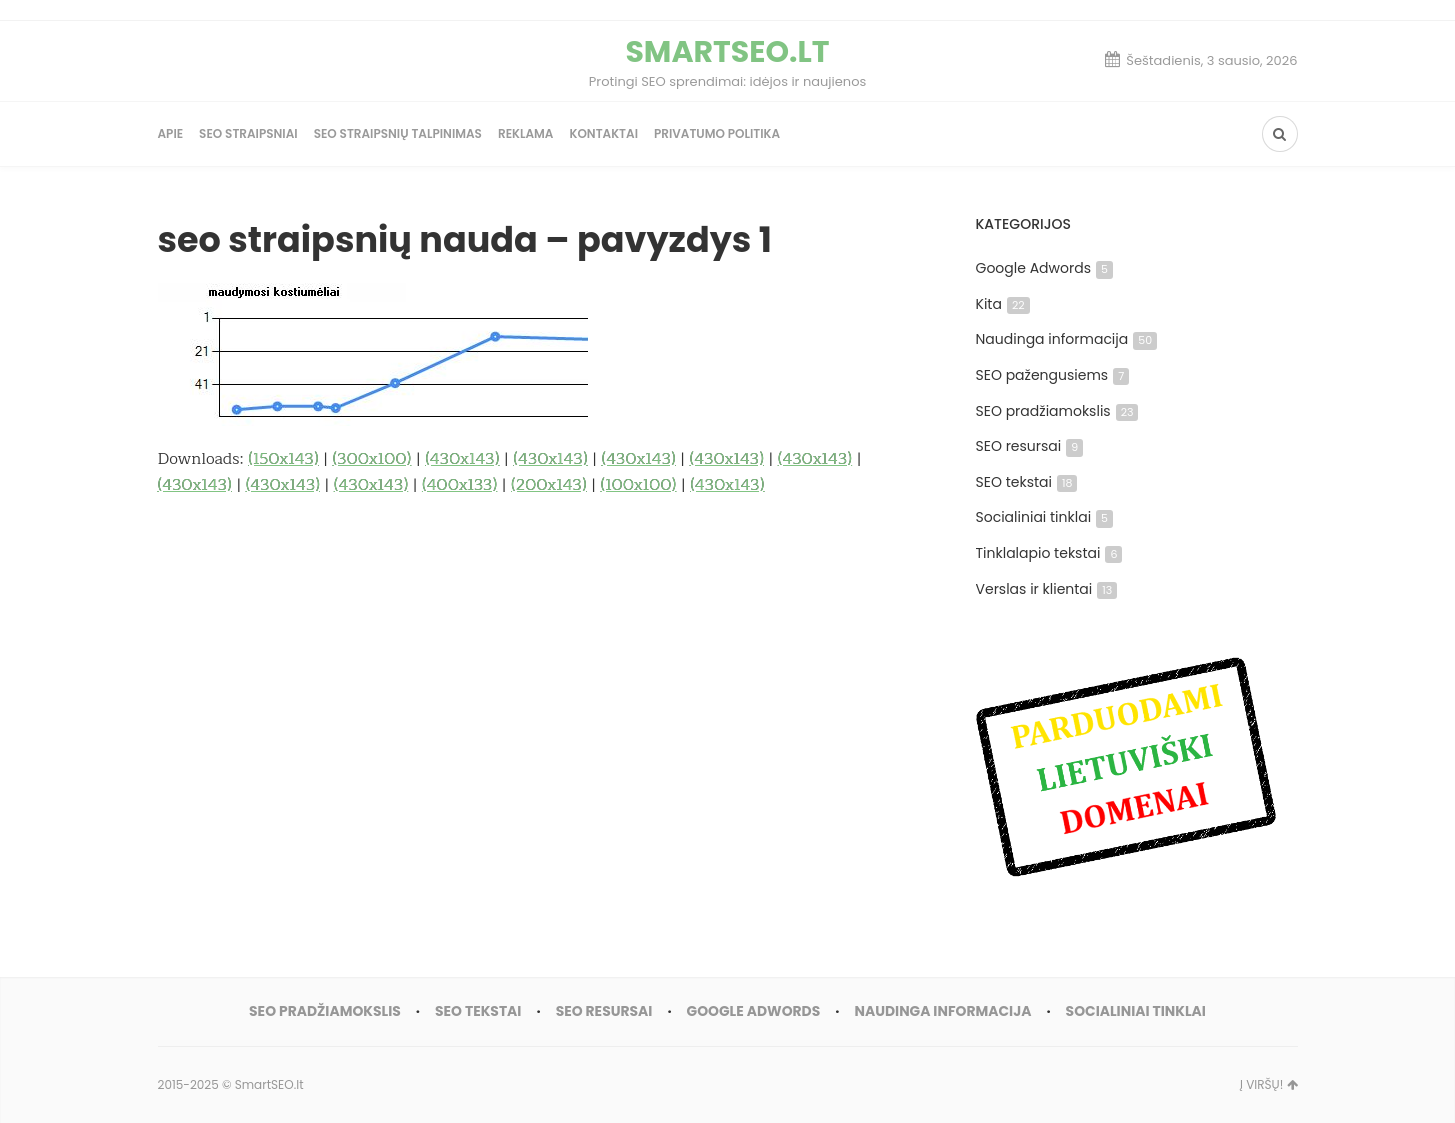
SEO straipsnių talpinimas (398, 133)
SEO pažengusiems (1053, 375)
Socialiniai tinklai (1045, 517)
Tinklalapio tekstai (1049, 553)
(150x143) (283, 459)
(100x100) (639, 485)
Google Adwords (1044, 268)
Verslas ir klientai (1047, 589)
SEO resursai (1030, 446)
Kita (1003, 304)
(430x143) (462, 459)
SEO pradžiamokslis (1057, 411)
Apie (171, 133)
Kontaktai (603, 133)
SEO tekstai (1027, 482)
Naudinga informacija (1067, 339)
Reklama (526, 133)
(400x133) (459, 485)
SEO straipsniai (248, 133)
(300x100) (372, 459)
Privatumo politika (717, 133)
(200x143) (549, 485)
